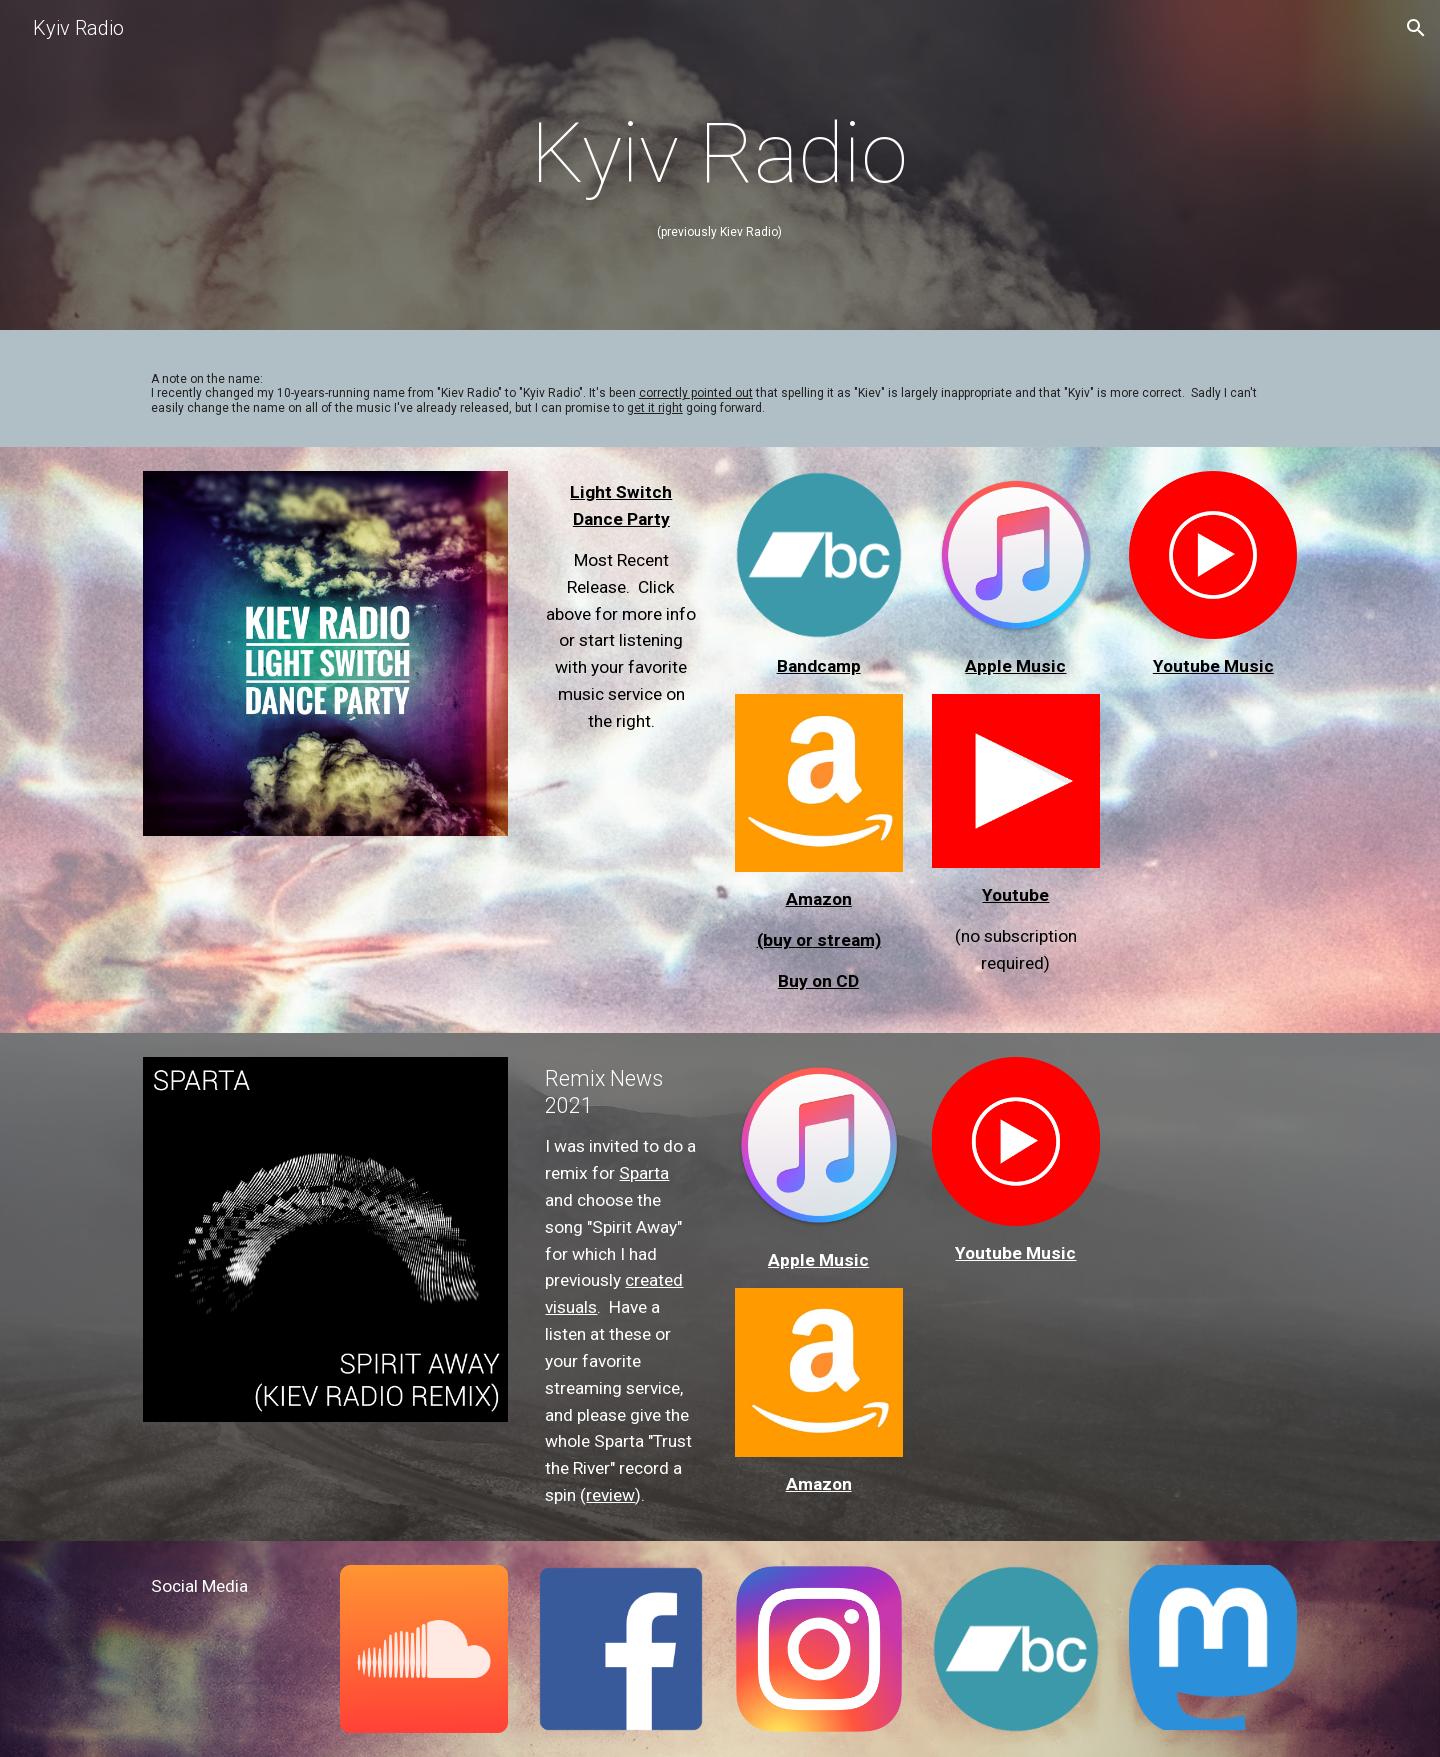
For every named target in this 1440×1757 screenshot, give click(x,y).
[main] (720, 170)
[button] (1416, 28)
